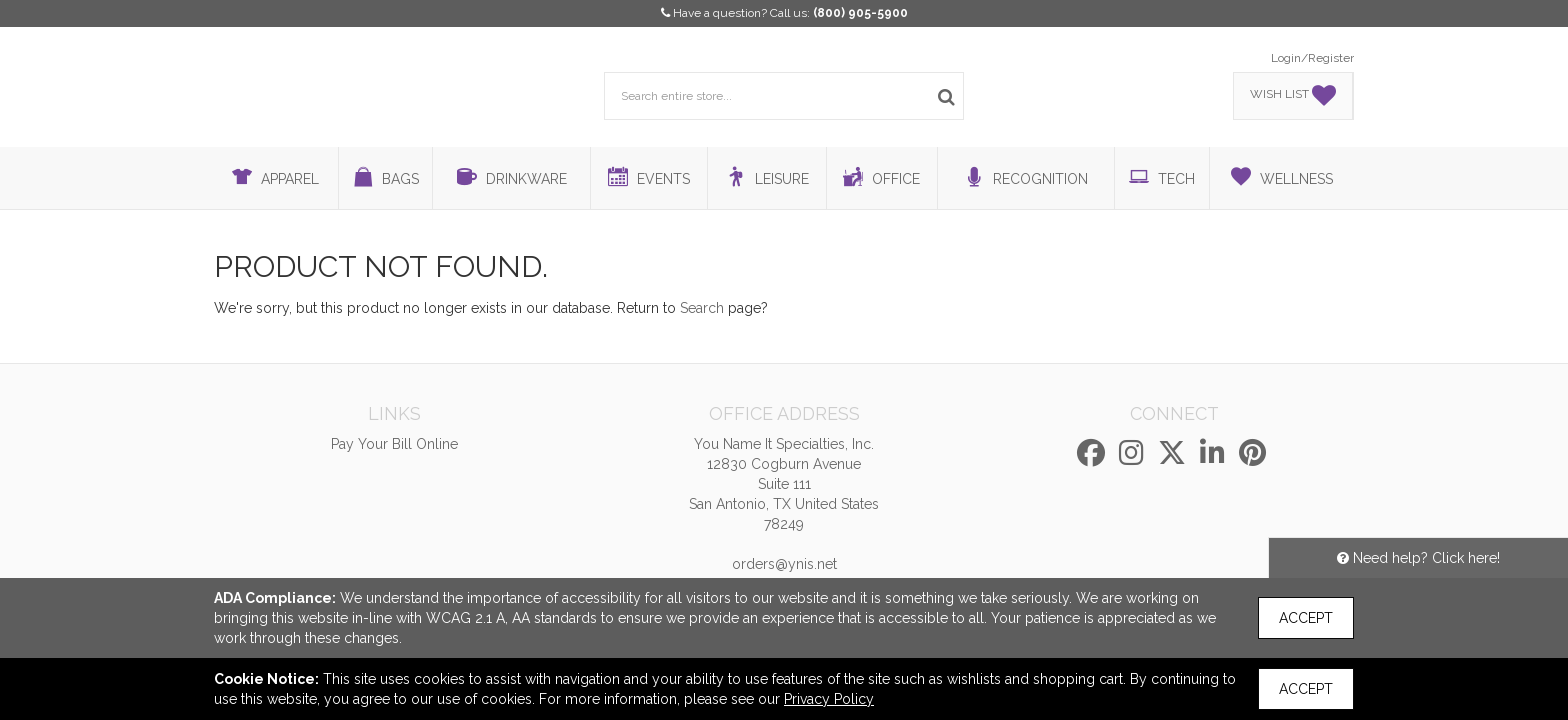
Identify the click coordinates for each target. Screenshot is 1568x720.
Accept (1306, 618)
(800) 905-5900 (860, 13)
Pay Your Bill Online (394, 444)
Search (702, 308)
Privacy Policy (829, 699)
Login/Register (1312, 58)
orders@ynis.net (784, 564)
